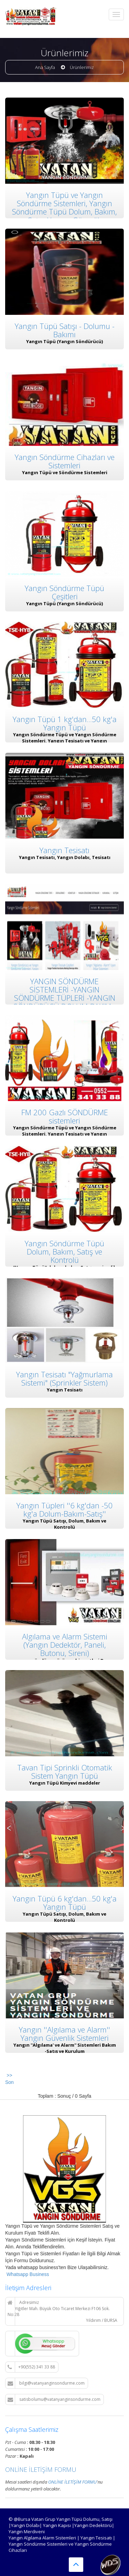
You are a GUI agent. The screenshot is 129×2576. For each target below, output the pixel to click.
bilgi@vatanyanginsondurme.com (46, 2383)
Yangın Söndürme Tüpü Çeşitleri (64, 588)
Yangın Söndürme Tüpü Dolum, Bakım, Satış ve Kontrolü (64, 1242)
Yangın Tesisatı (64, 844)
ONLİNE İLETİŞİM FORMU (40, 2469)
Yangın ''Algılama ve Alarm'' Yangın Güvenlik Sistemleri (64, 2017)
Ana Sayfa (45, 67)
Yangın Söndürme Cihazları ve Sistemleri (65, 458)
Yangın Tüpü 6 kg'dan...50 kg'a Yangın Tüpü (65, 1887)
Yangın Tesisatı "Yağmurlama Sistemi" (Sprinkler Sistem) (64, 1367)
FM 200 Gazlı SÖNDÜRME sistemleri (64, 1108)
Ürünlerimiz (82, 67)
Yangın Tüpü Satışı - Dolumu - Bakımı (65, 329)
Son (9, 2082)
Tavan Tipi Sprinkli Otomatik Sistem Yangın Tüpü (64, 1757)
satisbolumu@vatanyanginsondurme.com (54, 2399)
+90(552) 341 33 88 (31, 2367)
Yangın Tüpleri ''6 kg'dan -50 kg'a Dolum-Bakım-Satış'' (65, 1497)
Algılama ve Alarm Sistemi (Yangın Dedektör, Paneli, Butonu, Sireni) (64, 1631)
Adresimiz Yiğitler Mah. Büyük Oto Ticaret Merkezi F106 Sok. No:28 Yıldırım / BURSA (62, 2311)
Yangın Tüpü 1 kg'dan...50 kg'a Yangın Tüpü (65, 718)
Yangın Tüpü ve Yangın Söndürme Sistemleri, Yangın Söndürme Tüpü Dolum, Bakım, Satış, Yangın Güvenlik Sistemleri (64, 211)
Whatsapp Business (27, 2274)
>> (9, 2075)
